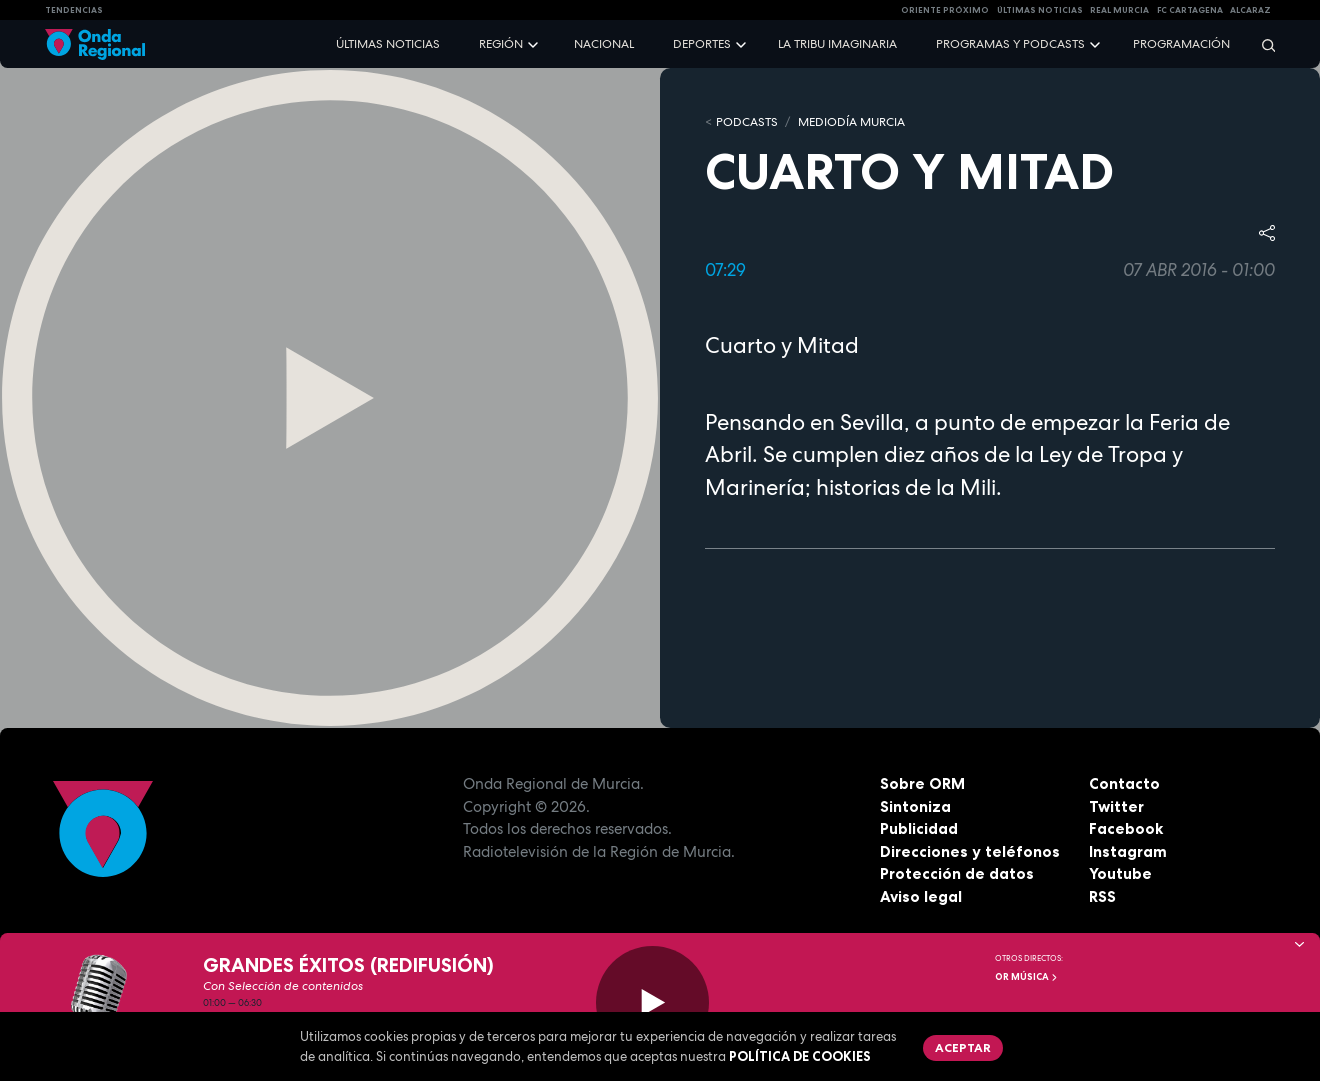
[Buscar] (1262, 44)
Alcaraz (1250, 10)
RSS (1102, 896)
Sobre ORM (922, 783)
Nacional (604, 44)
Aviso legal (921, 896)
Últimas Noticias (1040, 10)
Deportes (702, 44)
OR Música (1027, 977)
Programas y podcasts (1010, 44)
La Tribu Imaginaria (837, 44)
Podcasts (747, 122)
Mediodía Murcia (851, 122)
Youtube (1120, 873)
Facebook (1126, 828)
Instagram (1128, 851)
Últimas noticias (388, 44)
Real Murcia (1119, 10)
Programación (1181, 44)
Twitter (1116, 806)
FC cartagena (1190, 10)
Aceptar (963, 1047)
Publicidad (919, 828)
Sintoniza (915, 806)
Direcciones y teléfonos (970, 851)
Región (501, 44)
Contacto (1124, 783)
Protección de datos (957, 873)
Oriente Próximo (945, 10)
